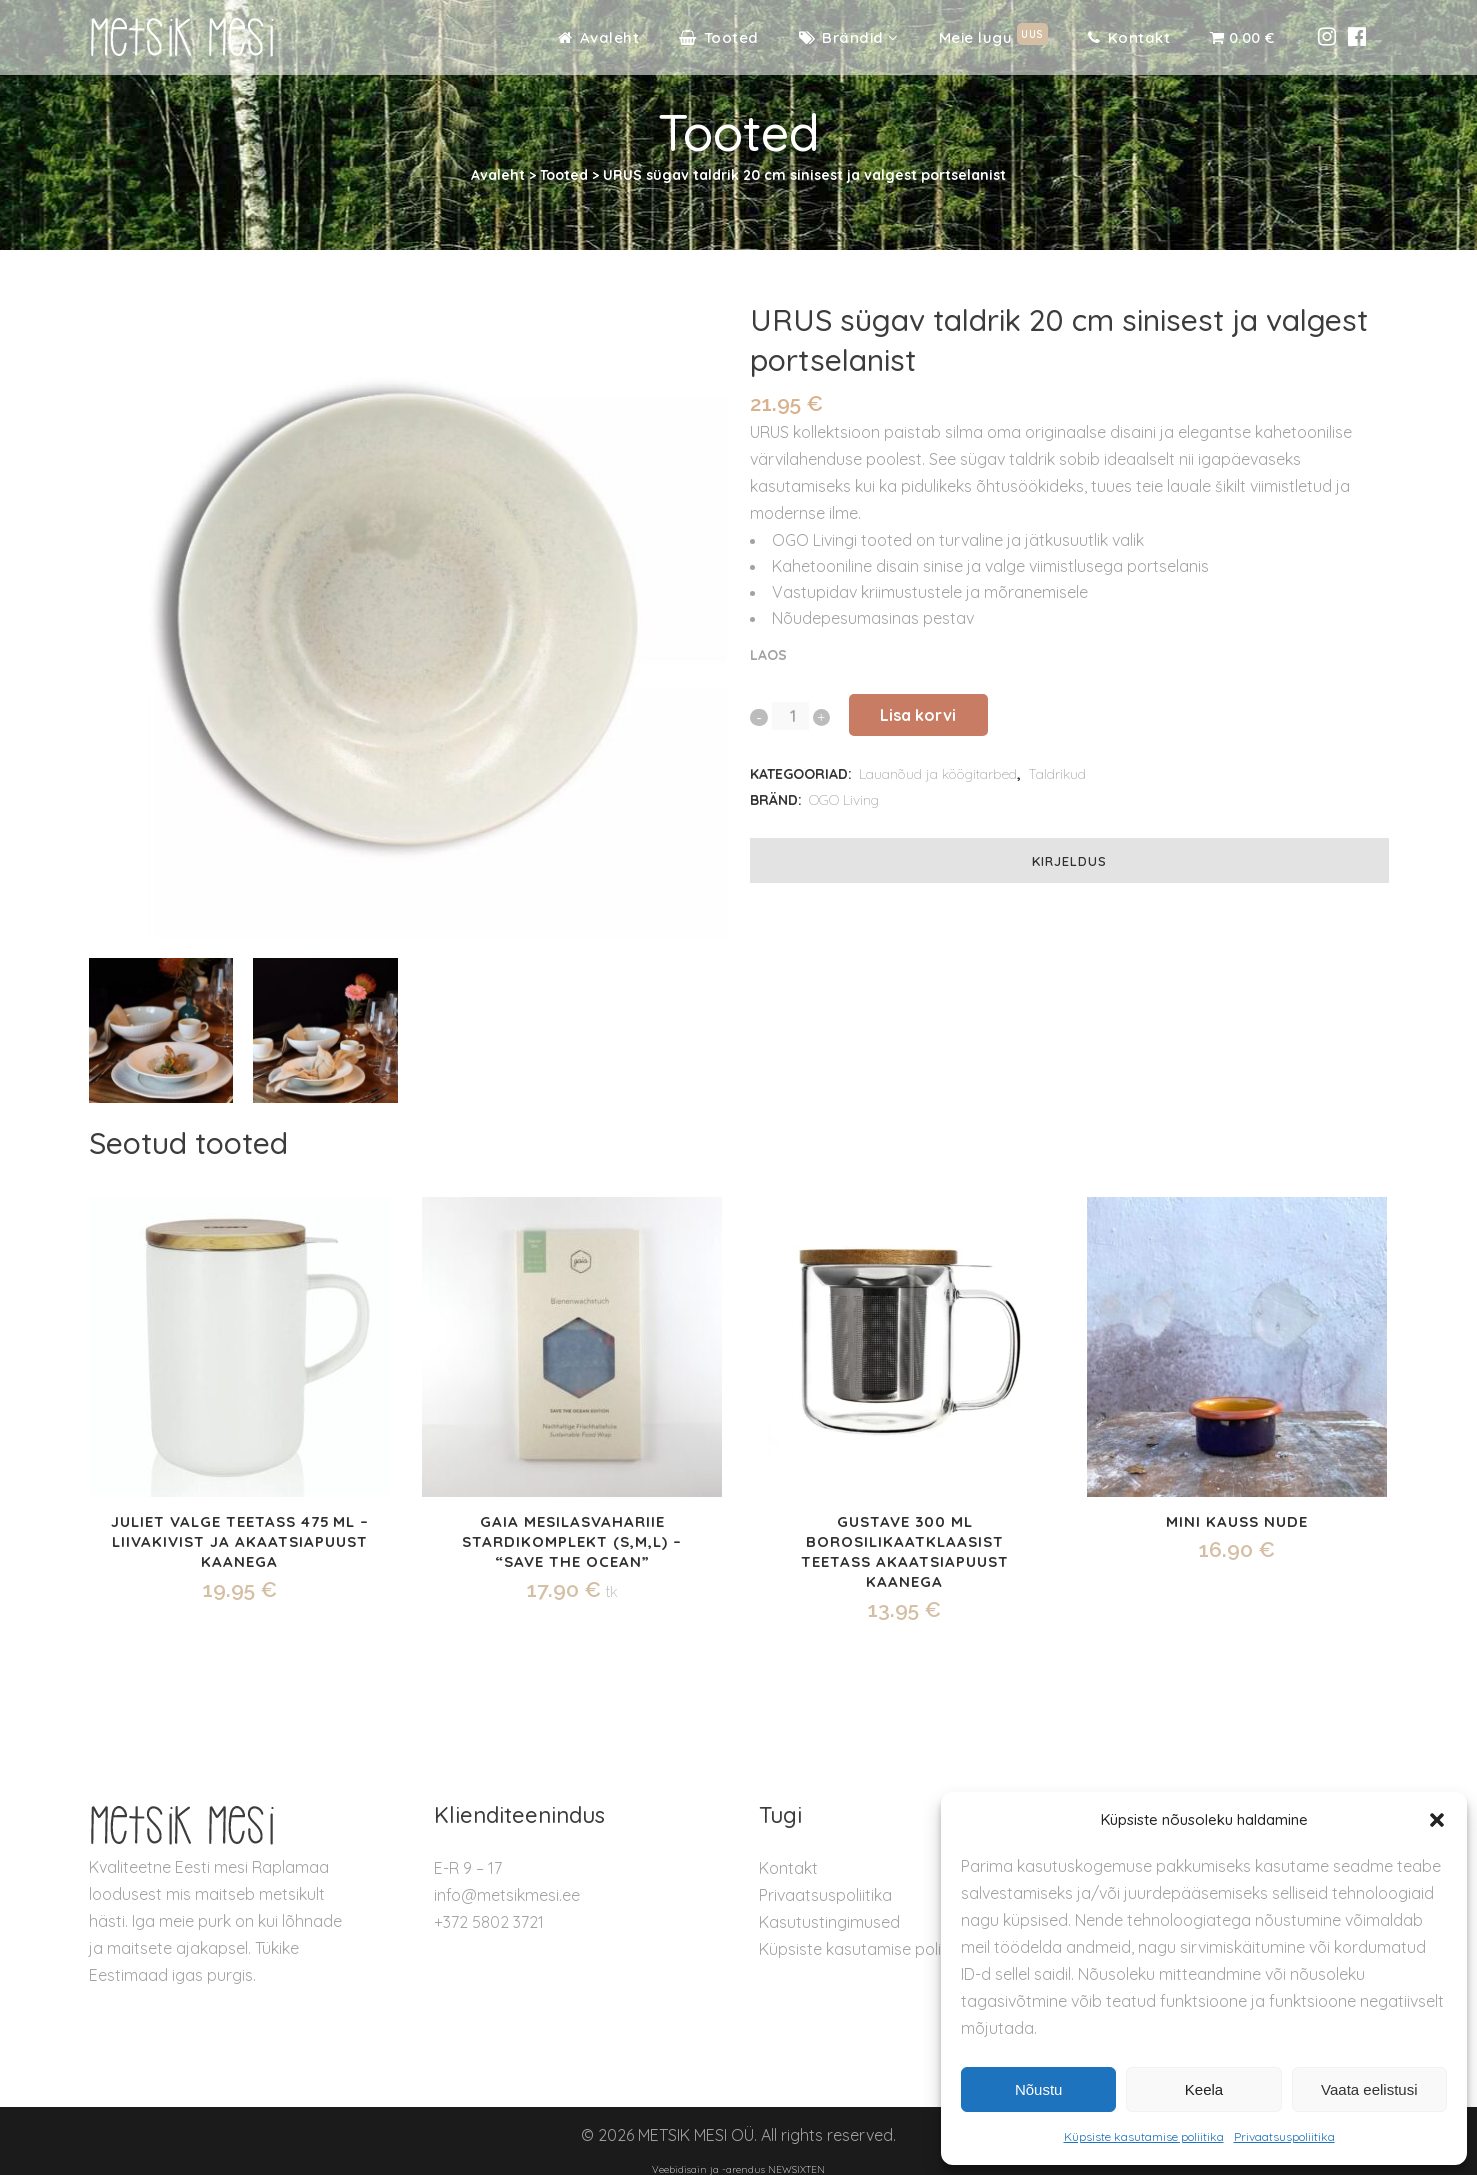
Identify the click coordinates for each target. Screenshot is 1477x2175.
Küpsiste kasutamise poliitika (1144, 2136)
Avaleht (498, 175)
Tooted (564, 175)
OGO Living (844, 800)
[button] (1437, 1820)
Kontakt (788, 1868)
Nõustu (1039, 2089)
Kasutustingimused (829, 1922)
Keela (1204, 2089)
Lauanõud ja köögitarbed (938, 774)
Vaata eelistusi (1369, 2089)
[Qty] (789, 716)
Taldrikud (1057, 774)
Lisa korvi (948, 715)
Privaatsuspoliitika (1284, 2136)
